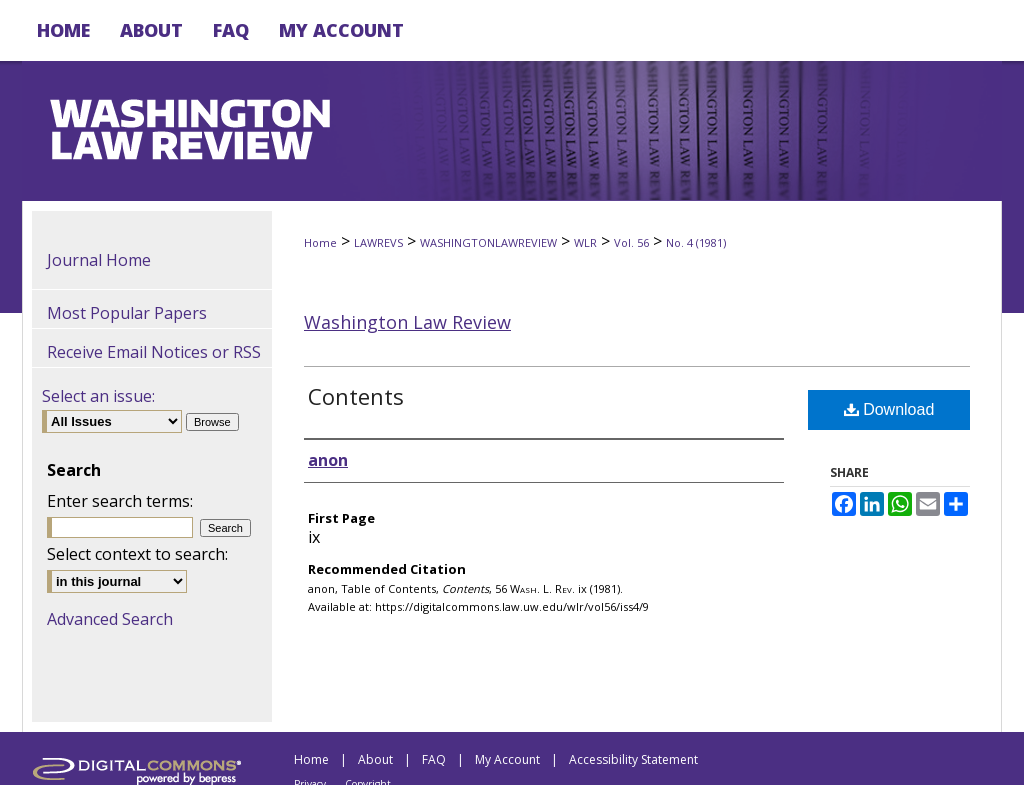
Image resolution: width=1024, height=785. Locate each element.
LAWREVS (378, 242)
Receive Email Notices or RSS (154, 352)
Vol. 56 (631, 242)
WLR (585, 242)
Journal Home (99, 260)
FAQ (434, 759)
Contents (356, 396)
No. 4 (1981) (696, 242)
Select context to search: (137, 554)
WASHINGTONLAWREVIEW (488, 242)
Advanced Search (110, 619)
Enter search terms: (120, 501)
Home (320, 242)
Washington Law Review (407, 322)
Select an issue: (98, 396)
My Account (507, 759)
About (375, 759)
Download (889, 409)
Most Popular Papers (127, 313)
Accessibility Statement (633, 759)
